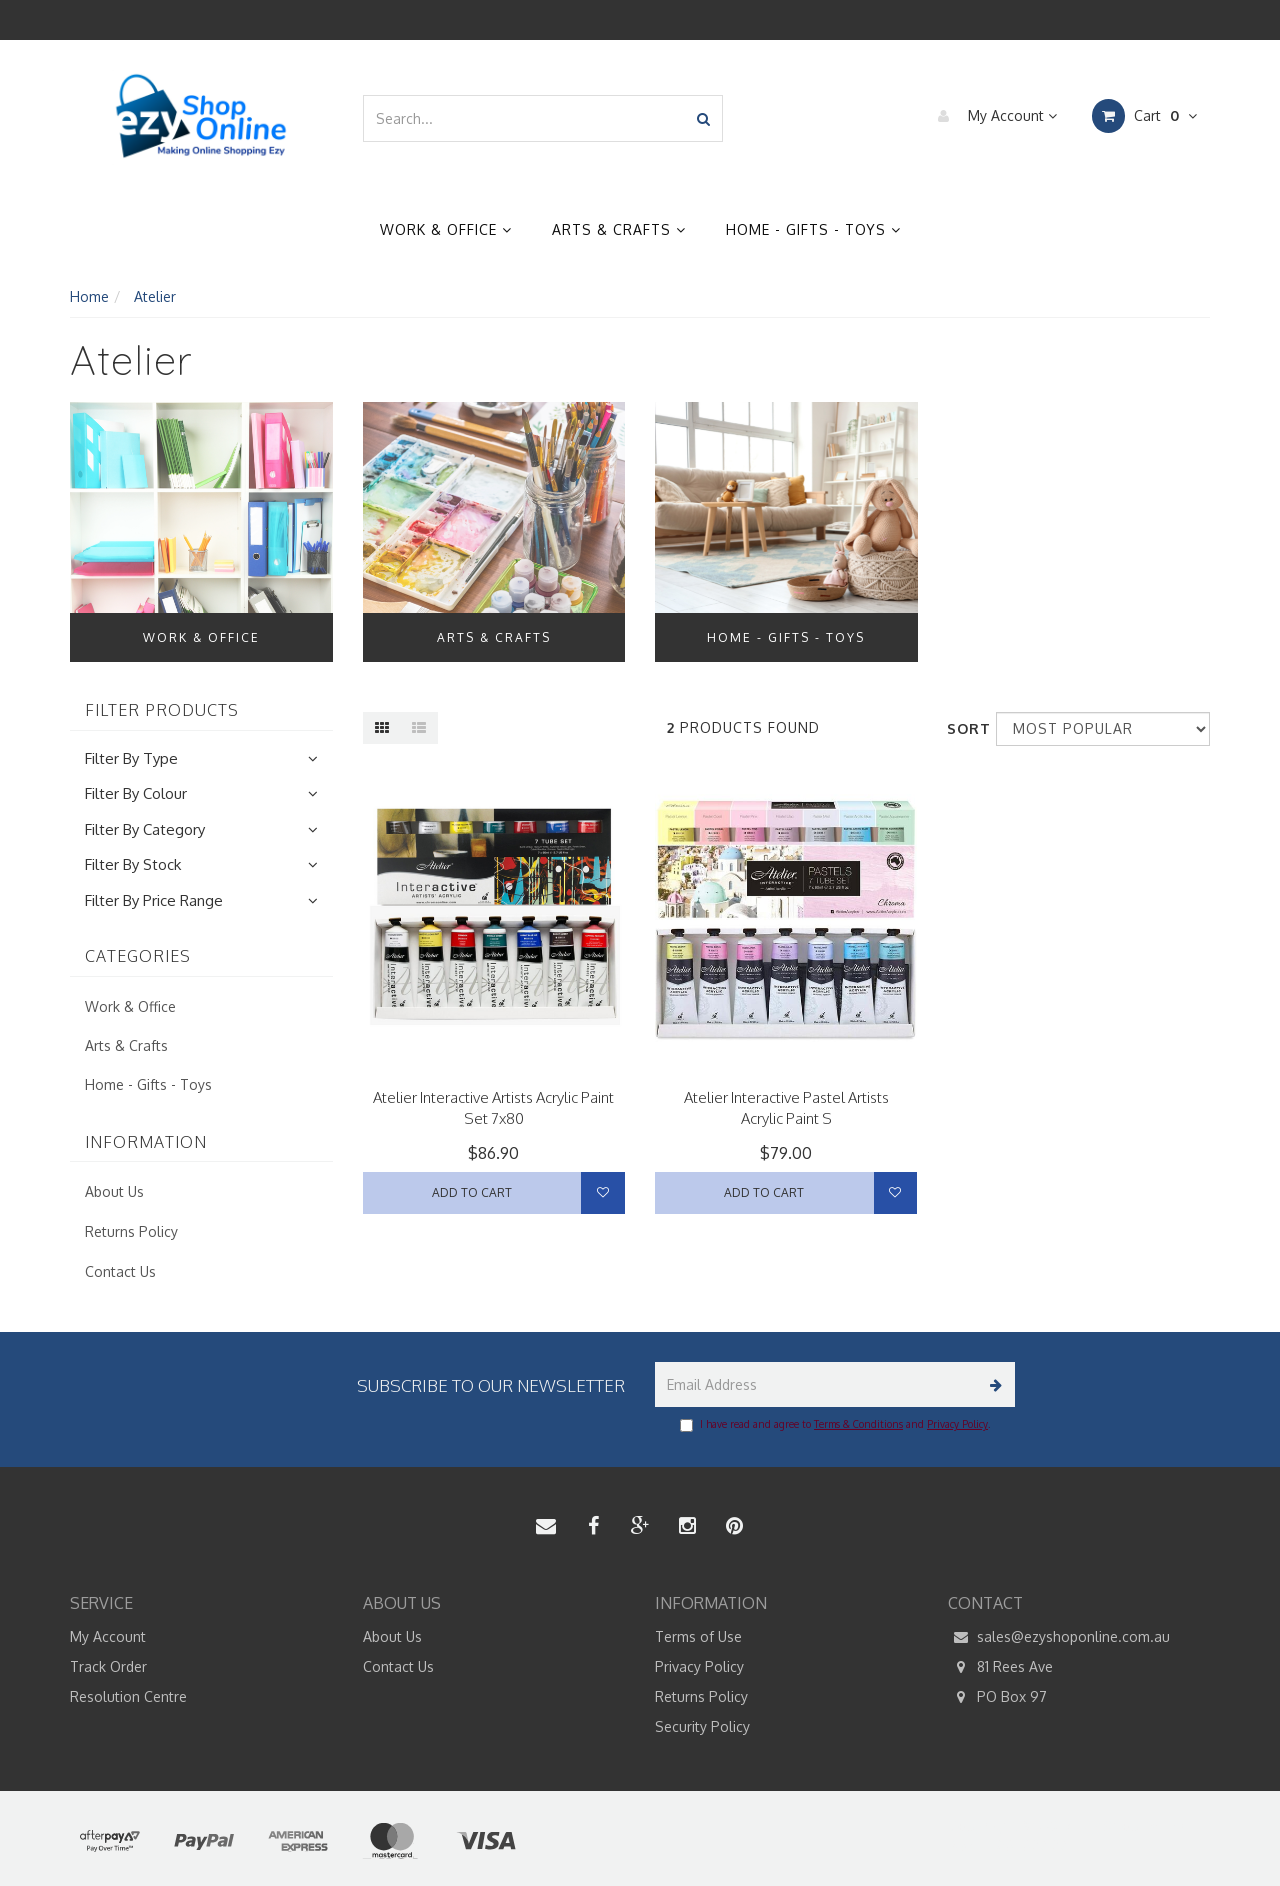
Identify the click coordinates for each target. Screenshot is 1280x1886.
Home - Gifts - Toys (813, 229)
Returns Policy (131, 1231)
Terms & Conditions (858, 1424)
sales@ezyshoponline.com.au (1059, 1637)
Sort (964, 728)
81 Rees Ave (1000, 1667)
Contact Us (120, 1271)
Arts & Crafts (619, 229)
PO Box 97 (997, 1697)
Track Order (108, 1666)
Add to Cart (472, 1192)
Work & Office (446, 229)
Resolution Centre (128, 1696)
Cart (1144, 116)
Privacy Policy (957, 1424)
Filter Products (162, 711)
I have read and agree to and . (835, 1425)
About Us (114, 1191)
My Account (992, 116)
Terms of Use (698, 1636)
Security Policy (702, 1726)
